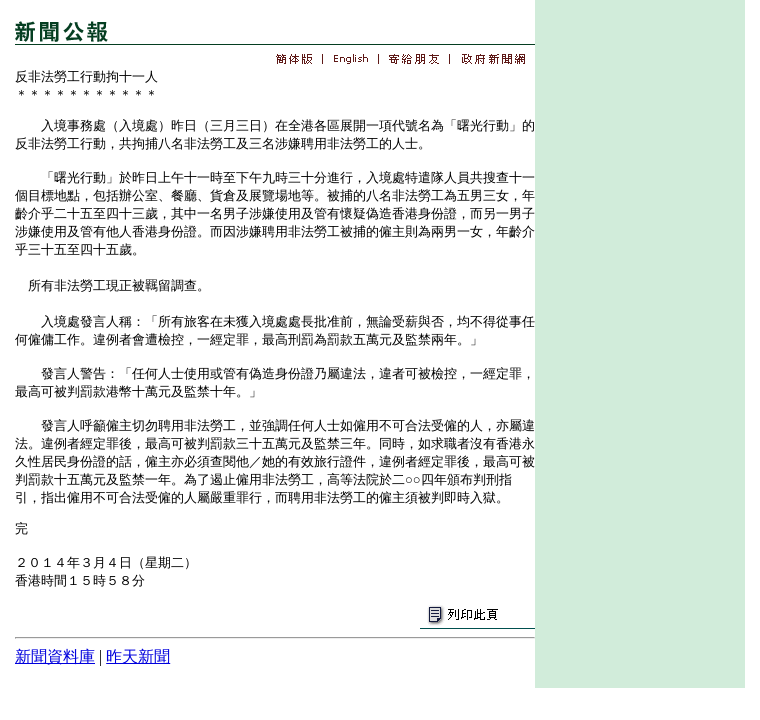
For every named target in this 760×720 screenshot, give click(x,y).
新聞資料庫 (55, 656)
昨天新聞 (138, 656)
